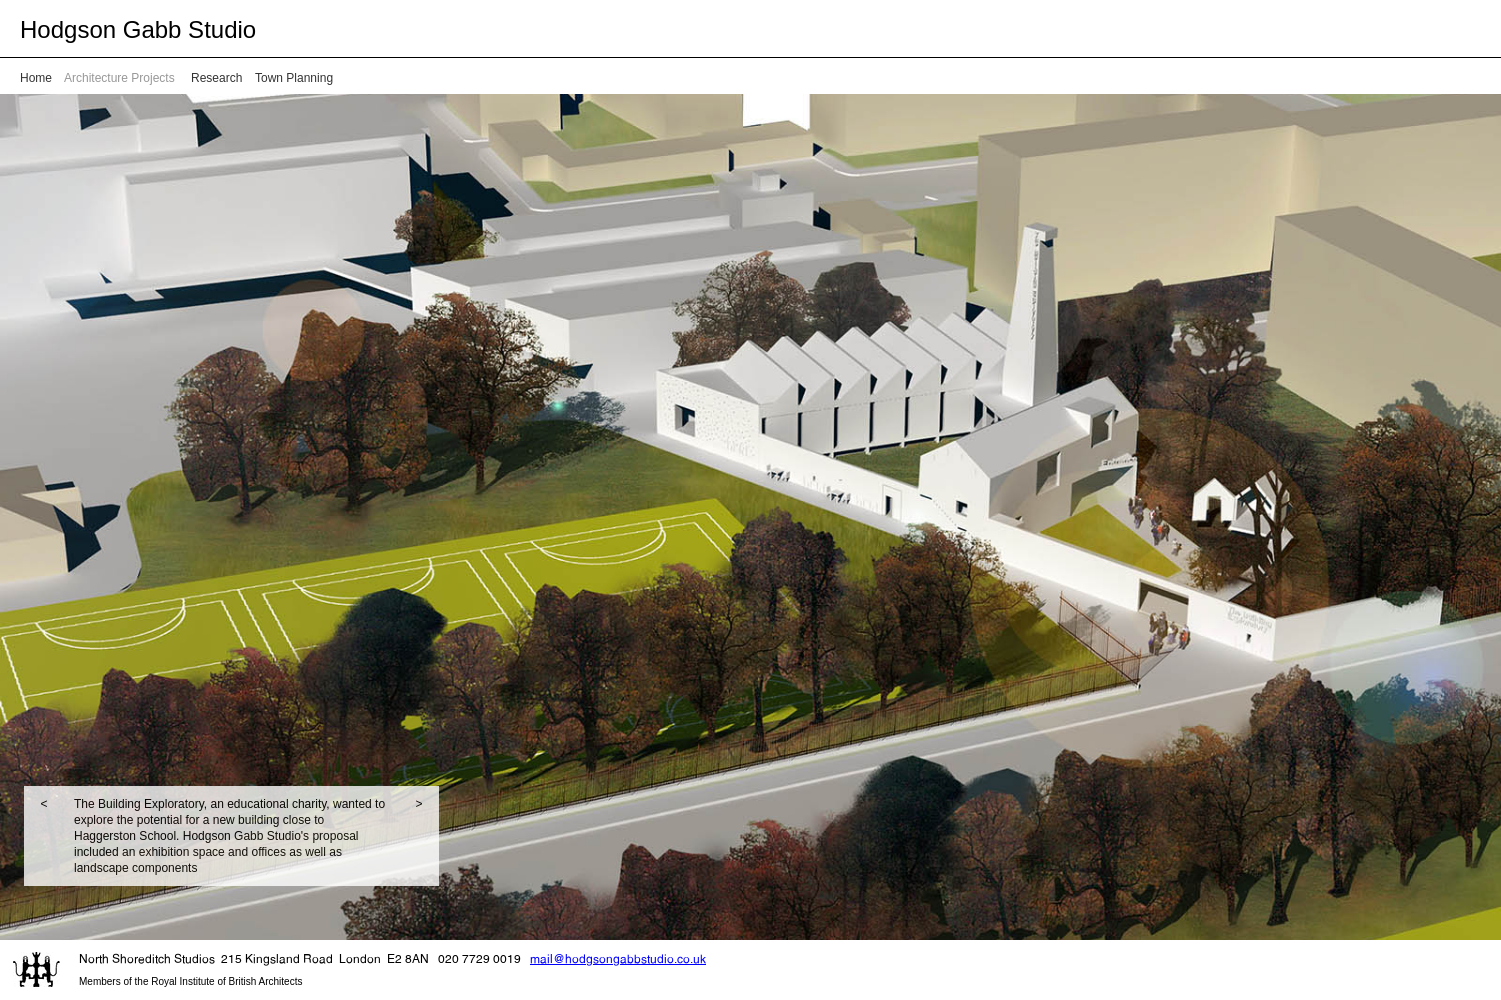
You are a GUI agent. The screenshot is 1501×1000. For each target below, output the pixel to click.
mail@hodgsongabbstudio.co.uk (618, 958)
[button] (44, 836)
